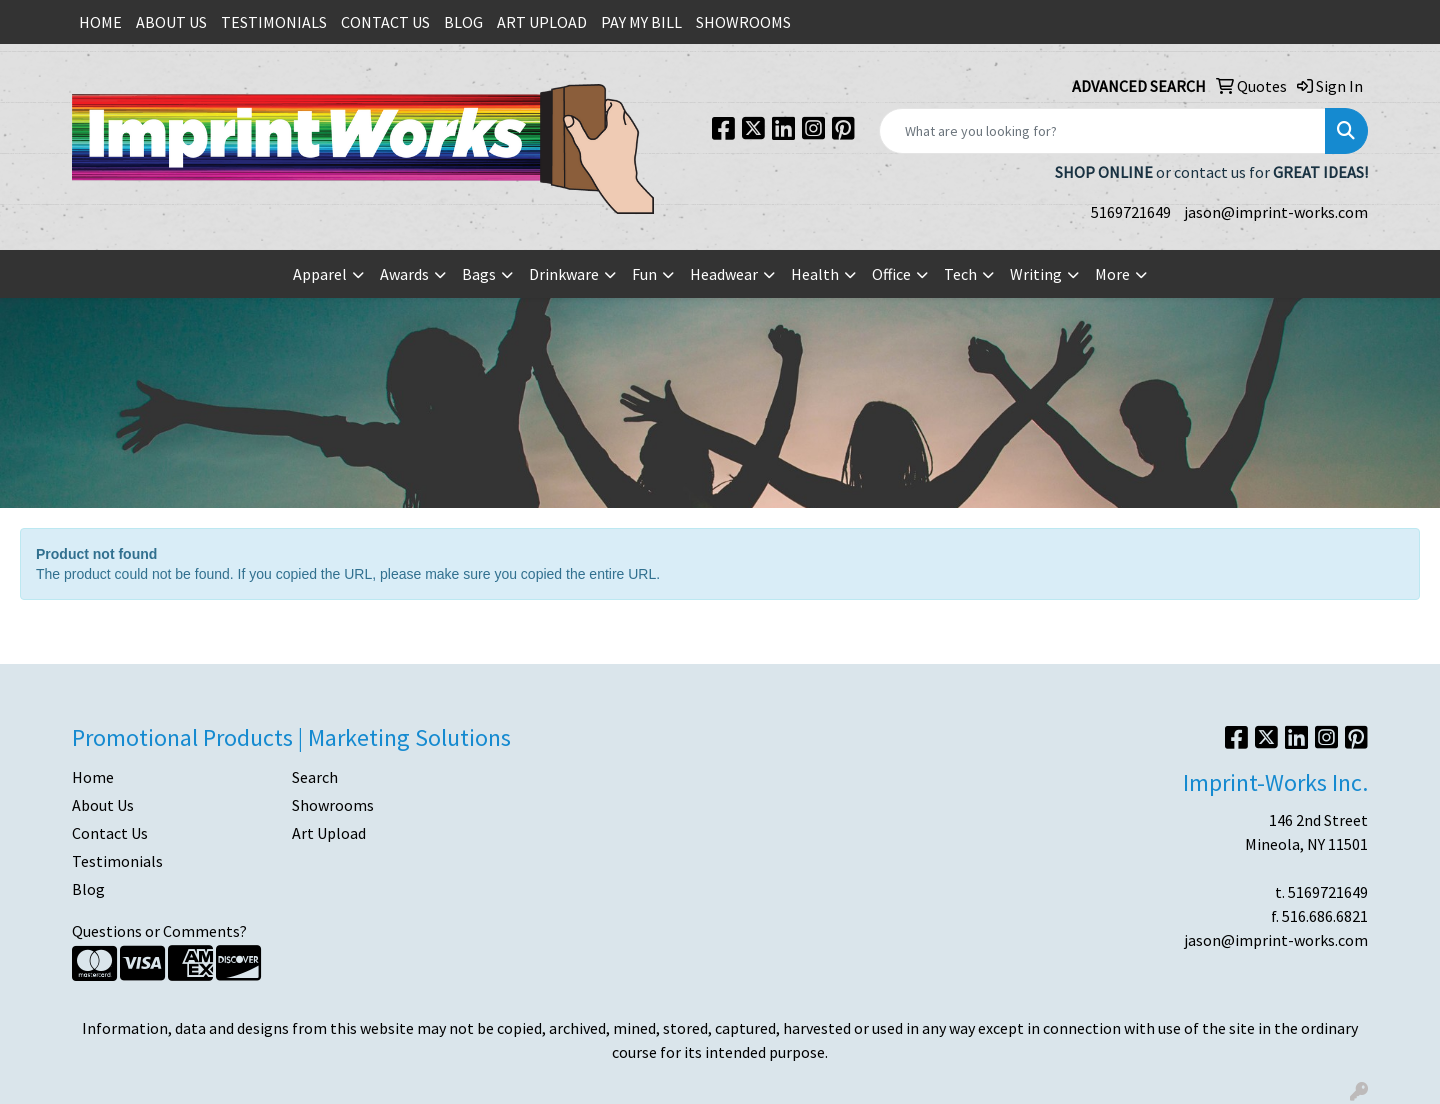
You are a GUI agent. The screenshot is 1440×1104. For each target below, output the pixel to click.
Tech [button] (960, 274)
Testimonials (117, 861)
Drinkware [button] (564, 274)
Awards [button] (404, 274)
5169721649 (1131, 212)
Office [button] (891, 274)
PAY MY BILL (641, 22)
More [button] (1112, 274)
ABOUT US (171, 22)
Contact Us (110, 833)
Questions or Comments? (159, 931)
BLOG (463, 22)
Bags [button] (479, 274)
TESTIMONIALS (274, 22)
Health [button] (815, 274)
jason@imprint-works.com (1276, 212)
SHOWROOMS (743, 22)
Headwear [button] (724, 274)
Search (315, 777)
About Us (103, 805)
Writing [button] (1036, 274)
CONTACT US (385, 22)
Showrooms (333, 805)
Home (93, 777)
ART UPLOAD (542, 22)
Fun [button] (644, 274)
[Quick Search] (1102, 131)
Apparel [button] (320, 274)
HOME (100, 22)
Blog (88, 889)
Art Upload (329, 833)
